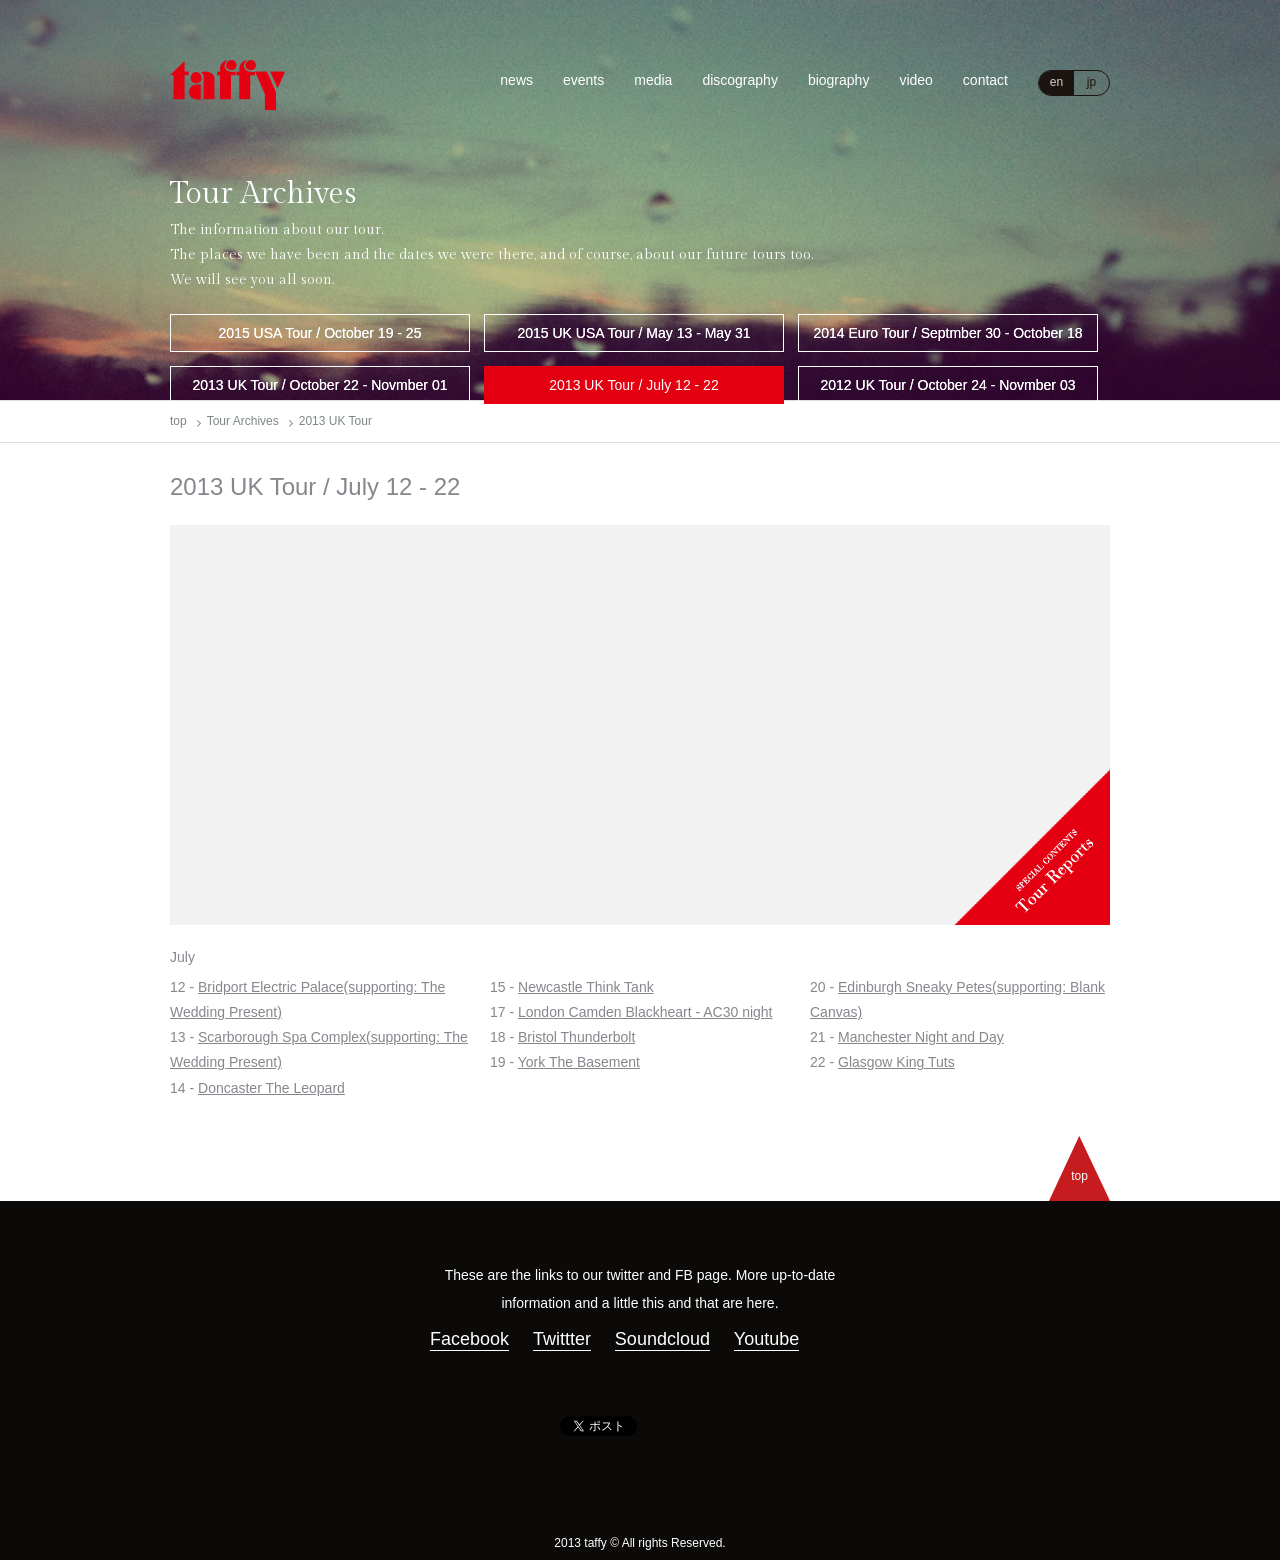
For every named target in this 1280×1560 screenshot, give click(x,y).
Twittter (562, 1339)
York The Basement (579, 1062)
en (1056, 82)
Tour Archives (243, 421)
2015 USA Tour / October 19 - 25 (320, 333)
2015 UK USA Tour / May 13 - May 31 (633, 333)
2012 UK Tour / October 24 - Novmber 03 (948, 385)
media (653, 80)
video (915, 80)
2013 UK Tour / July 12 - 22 (633, 385)
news (516, 80)
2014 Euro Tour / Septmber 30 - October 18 (947, 333)
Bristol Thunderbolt (576, 1037)
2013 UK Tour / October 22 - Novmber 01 (320, 385)
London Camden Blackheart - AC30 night (645, 1012)
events (583, 80)
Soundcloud (662, 1339)
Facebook (469, 1339)
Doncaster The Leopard (271, 1088)
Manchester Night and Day (921, 1037)
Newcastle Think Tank (586, 987)
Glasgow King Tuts (896, 1062)
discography (740, 80)
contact (985, 80)
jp (1091, 82)
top (178, 421)
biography (839, 80)
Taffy (227, 85)
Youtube (766, 1339)
